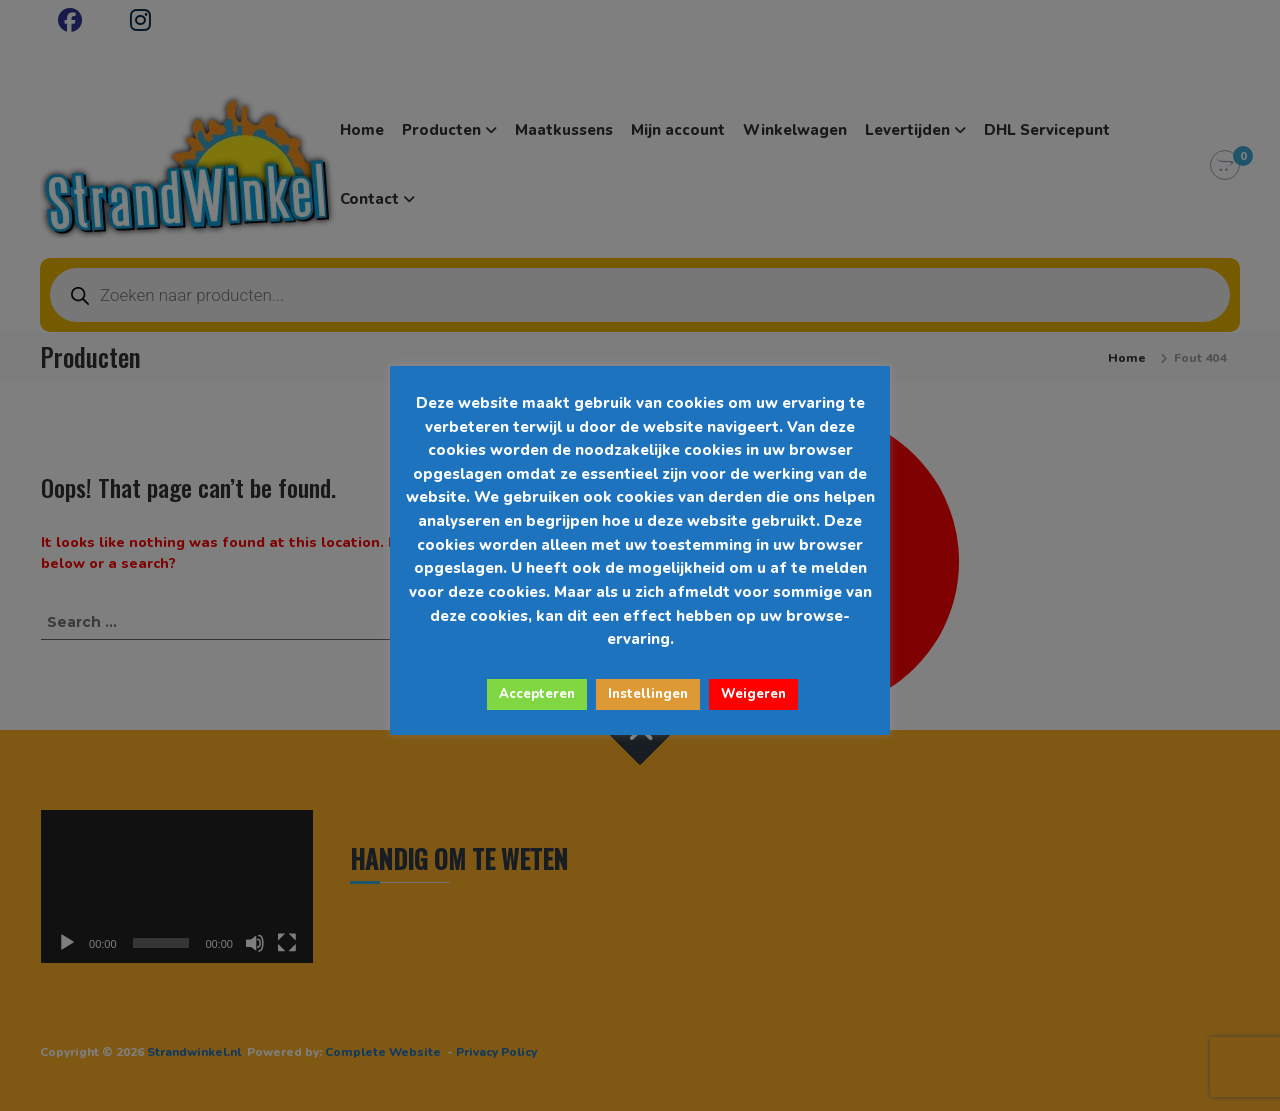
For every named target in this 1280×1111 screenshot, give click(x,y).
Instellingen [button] (648, 694)
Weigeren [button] (753, 694)
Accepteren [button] (537, 694)
